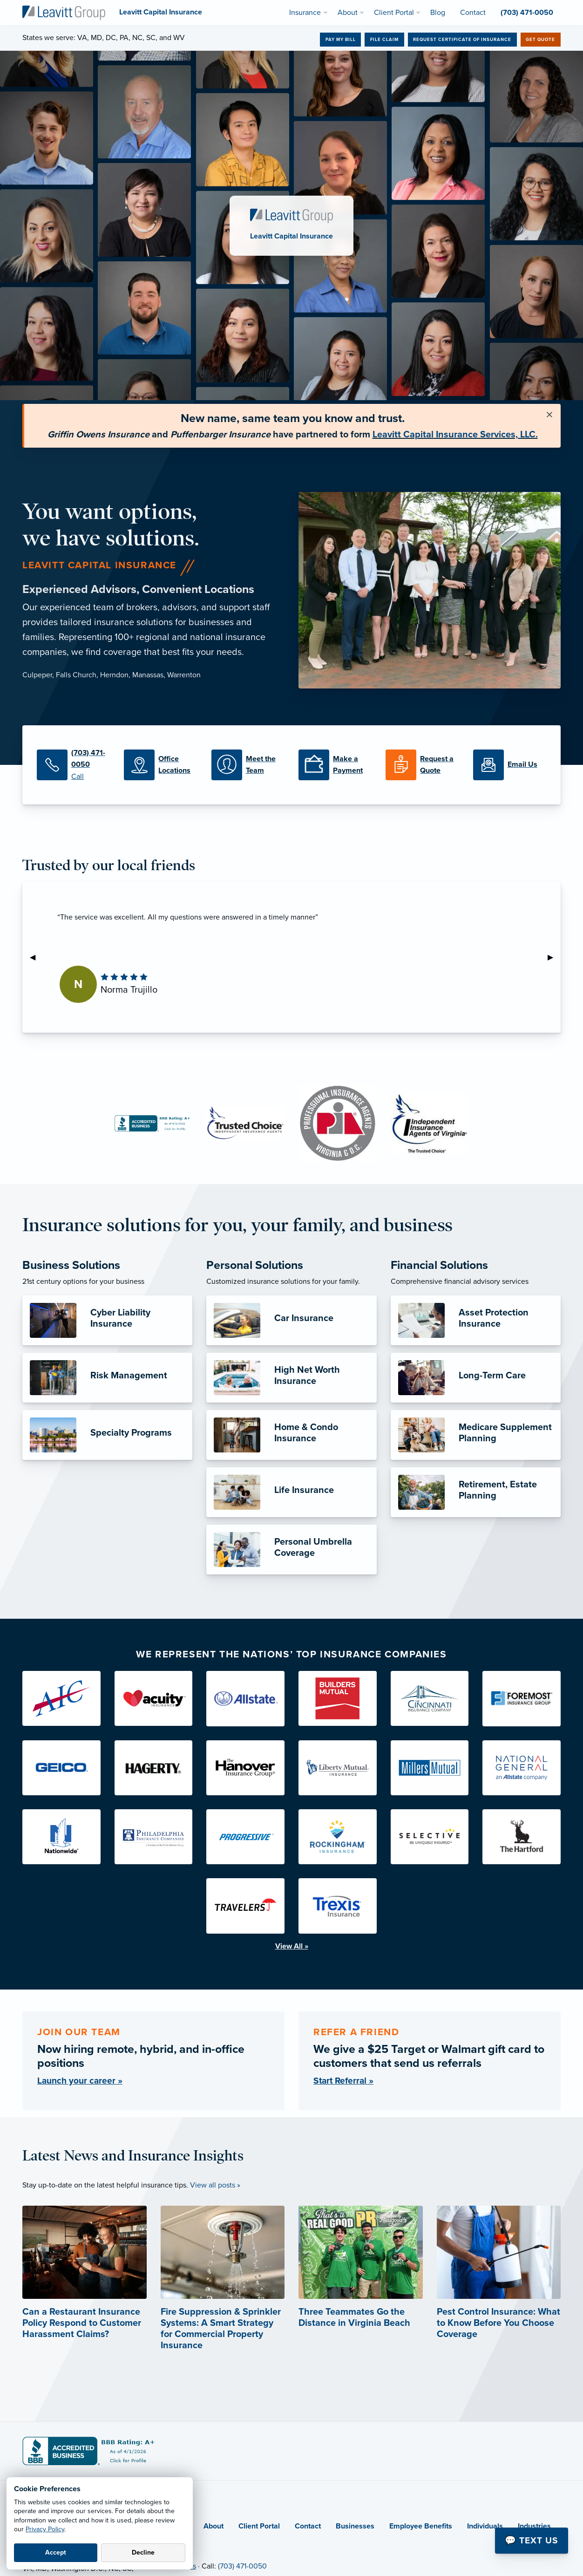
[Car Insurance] (291, 1320)
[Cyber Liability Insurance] (107, 1320)
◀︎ (36, 957)
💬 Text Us (531, 2540)
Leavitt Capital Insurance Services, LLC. (455, 434)
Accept (55, 2552)
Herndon (114, 675)
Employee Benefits (420, 2526)
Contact (308, 2526)
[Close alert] (549, 415)
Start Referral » (343, 2080)
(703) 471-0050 (242, 2566)
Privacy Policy (45, 2529)
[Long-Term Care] (476, 1378)
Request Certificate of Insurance (462, 39)
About (213, 2526)
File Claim (384, 39)
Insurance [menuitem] (305, 12)
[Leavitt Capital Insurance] (63, 12)
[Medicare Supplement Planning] (476, 1435)
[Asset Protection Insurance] (476, 1320)
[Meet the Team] (248, 765)
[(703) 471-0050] (73, 765)
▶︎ (554, 957)
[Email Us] (509, 765)
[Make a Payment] (335, 765)
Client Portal (259, 2526)
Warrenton (184, 675)
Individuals (485, 2526)
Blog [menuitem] (437, 12)
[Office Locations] (160, 765)
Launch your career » (79, 2080)
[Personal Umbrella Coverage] (291, 1549)
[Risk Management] (107, 1378)
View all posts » (215, 2185)
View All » (291, 1946)
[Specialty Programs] (107, 1435)
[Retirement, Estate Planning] (476, 1492)
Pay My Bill (340, 39)
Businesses (355, 2526)
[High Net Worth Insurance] (291, 1378)
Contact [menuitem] (473, 12)
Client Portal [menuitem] (394, 12)
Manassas (147, 675)
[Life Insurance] (291, 1492)
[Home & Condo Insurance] (291, 1435)
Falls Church (76, 675)
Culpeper (37, 675)
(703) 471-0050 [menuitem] (527, 12)
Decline (143, 2552)
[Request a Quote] (422, 765)
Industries (534, 2526)
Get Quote (540, 39)
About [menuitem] (348, 12)
